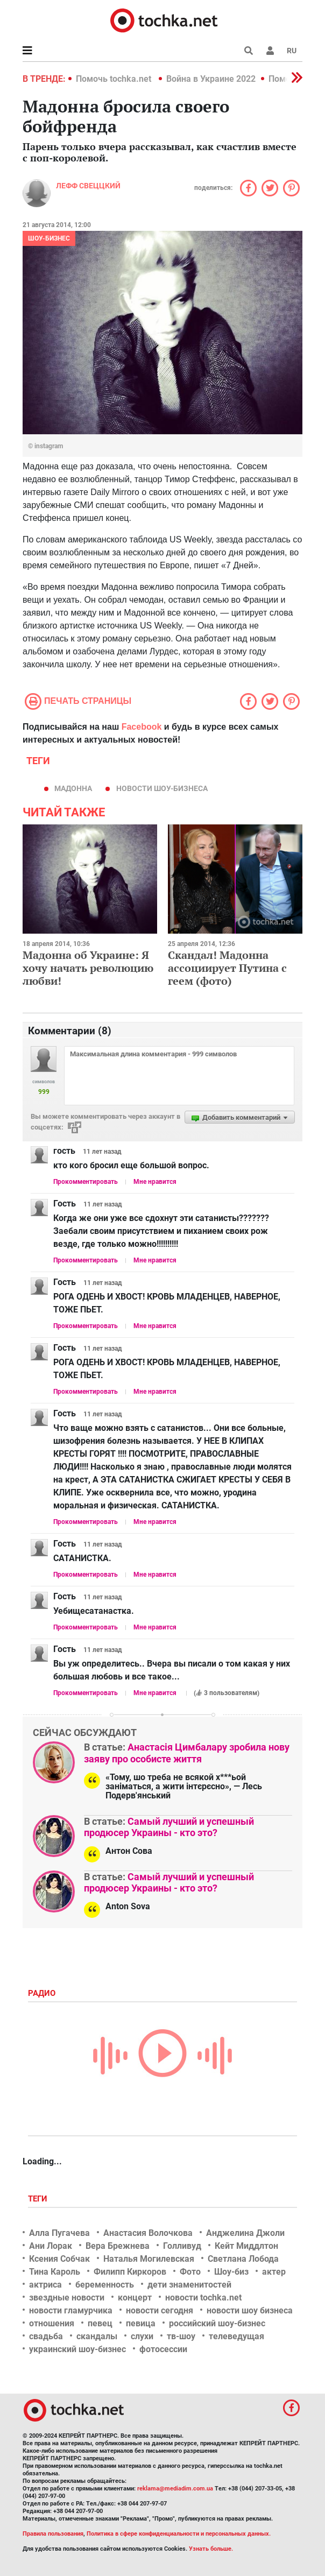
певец (100, 2323)
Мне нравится (154, 1181)
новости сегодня (159, 2310)
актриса (45, 2284)
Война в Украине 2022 (211, 79)
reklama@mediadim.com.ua (175, 2488)
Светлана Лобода (243, 2259)
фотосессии (163, 2349)
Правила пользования (53, 2533)
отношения (51, 2323)
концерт (135, 2297)
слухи (142, 2336)
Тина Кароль (54, 2272)
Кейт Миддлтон (246, 2246)
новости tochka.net (203, 2297)
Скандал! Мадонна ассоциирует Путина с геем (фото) (227, 968)
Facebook (142, 726)
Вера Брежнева (118, 2246)
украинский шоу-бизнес (77, 2349)
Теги (39, 2199)
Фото (190, 2272)
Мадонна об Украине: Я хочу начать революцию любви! (88, 968)
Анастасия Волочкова (148, 2233)
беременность (104, 2284)
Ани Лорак (50, 2246)
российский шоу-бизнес (217, 2323)
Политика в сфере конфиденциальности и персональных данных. (179, 2533)
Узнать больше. (211, 2548)
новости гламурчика (70, 2310)
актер (274, 2272)
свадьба (46, 2336)
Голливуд (182, 2246)
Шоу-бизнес (49, 238)
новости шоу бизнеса (250, 2310)
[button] (270, 50)
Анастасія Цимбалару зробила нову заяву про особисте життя (186, 1753)
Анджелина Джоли (245, 2233)
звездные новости (66, 2297)
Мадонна (73, 788)
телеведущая (236, 2336)
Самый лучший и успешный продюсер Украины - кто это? (169, 1827)
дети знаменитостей (189, 2284)
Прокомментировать (85, 1181)
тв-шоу (181, 2336)
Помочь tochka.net (114, 79)
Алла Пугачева (59, 2233)
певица (141, 2323)
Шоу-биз (231, 2272)
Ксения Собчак (59, 2259)
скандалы (96, 2336)
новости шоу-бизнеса (162, 788)
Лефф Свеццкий (88, 185)
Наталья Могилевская (148, 2259)
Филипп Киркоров (130, 2272)
